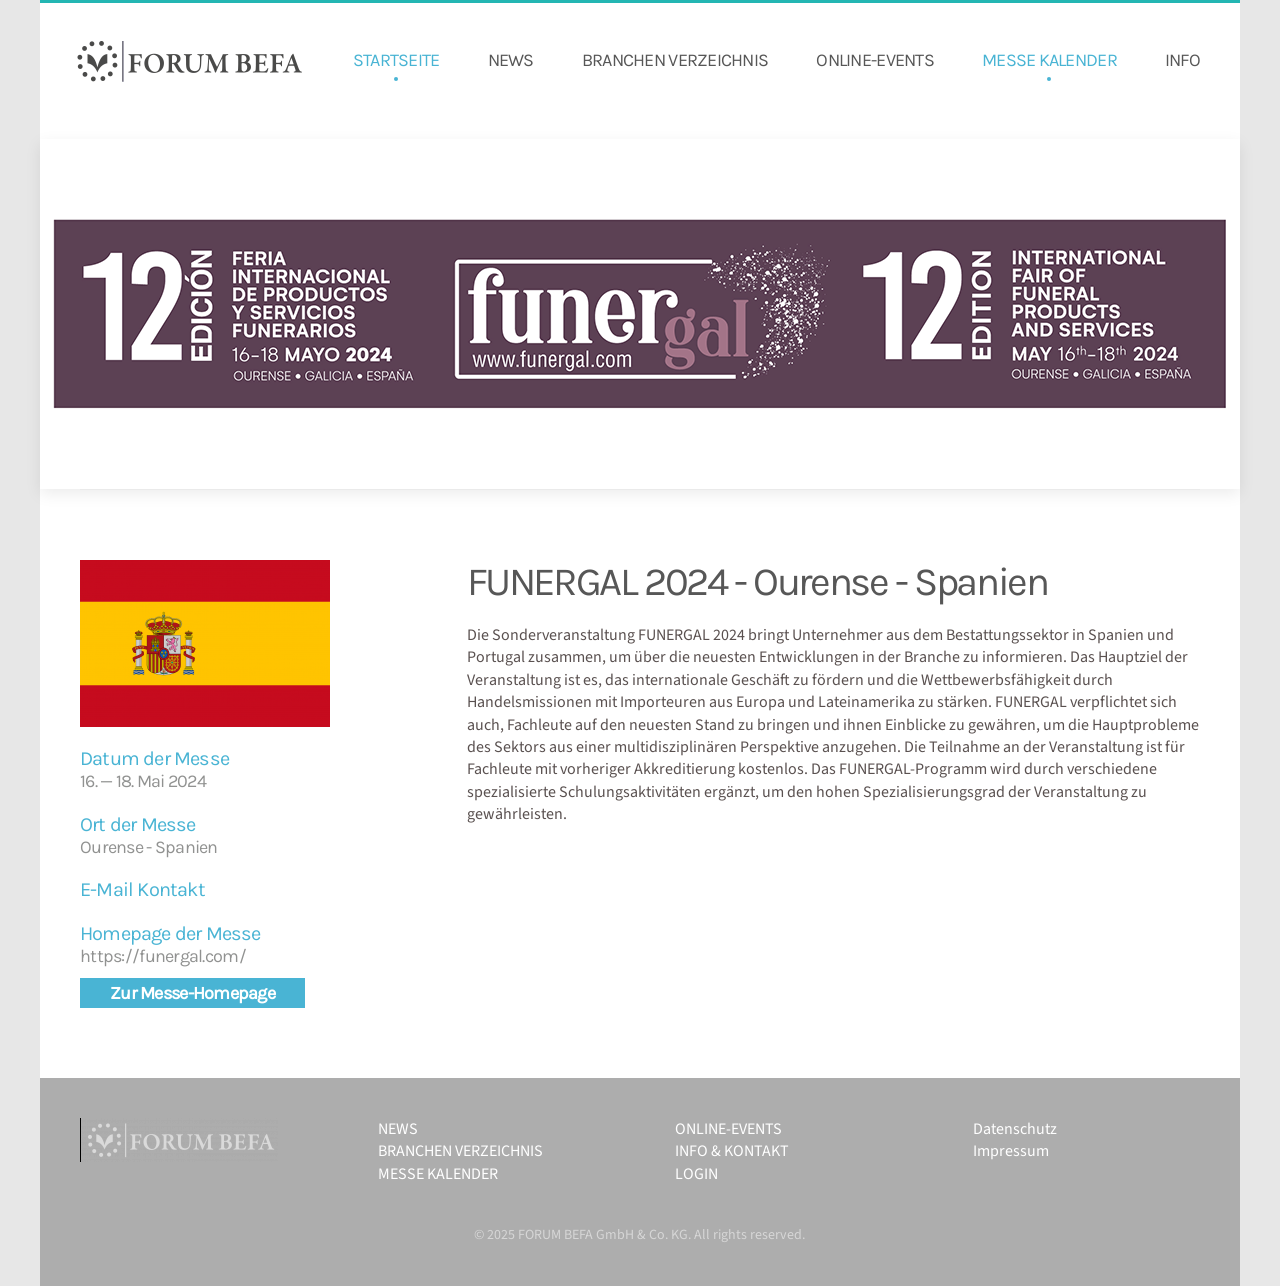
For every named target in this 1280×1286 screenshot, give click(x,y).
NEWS (511, 60)
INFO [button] (1182, 60)
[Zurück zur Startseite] (190, 61)
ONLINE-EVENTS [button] (875, 60)
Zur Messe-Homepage (192, 993)
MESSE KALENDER (1049, 60)
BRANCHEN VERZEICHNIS (675, 60)
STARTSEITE (396, 60)
